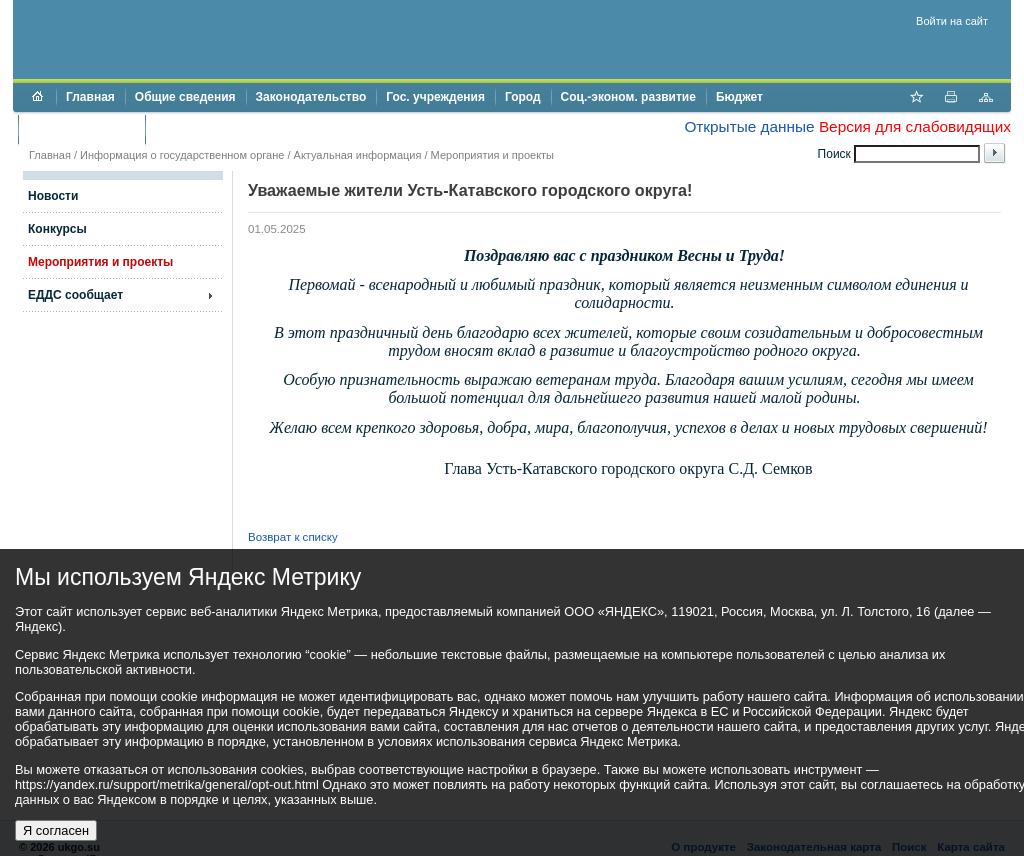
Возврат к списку (293, 537)
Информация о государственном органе (182, 155)
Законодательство (311, 97)
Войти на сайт (952, 21)
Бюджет (739, 97)
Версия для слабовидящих (915, 126)
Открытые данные (749, 126)
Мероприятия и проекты (492, 155)
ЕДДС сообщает (75, 295)
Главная (90, 97)
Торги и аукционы (81, 129)
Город (523, 97)
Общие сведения (185, 97)
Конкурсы (57, 229)
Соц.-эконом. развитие (628, 97)
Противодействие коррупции (241, 129)
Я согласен (56, 830)
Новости (53, 196)
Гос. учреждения (435, 97)
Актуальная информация (358, 155)
